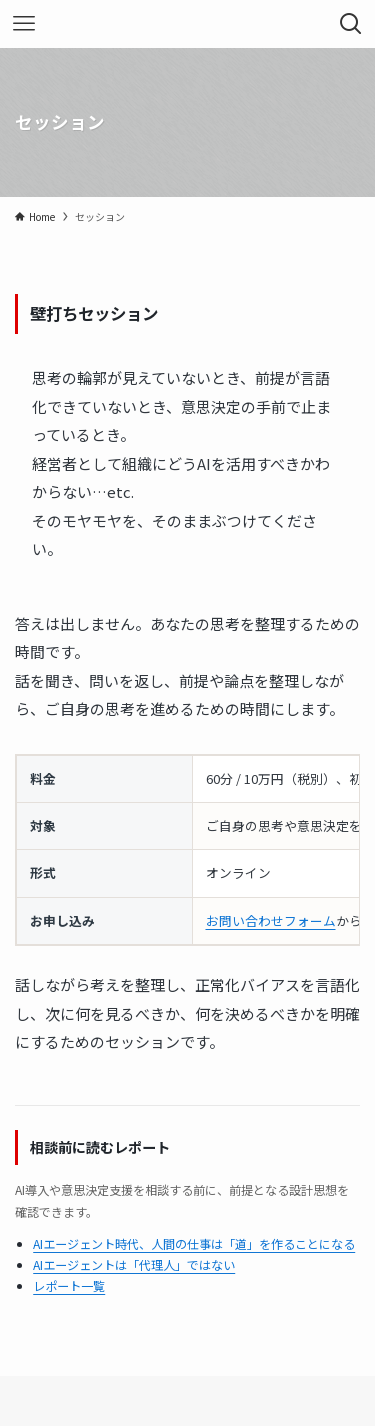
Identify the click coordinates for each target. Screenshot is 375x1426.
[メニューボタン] (24, 24)
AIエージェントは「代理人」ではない (134, 1264)
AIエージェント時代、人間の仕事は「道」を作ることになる (194, 1243)
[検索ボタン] (351, 24)
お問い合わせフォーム (271, 920)
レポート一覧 (69, 1285)
